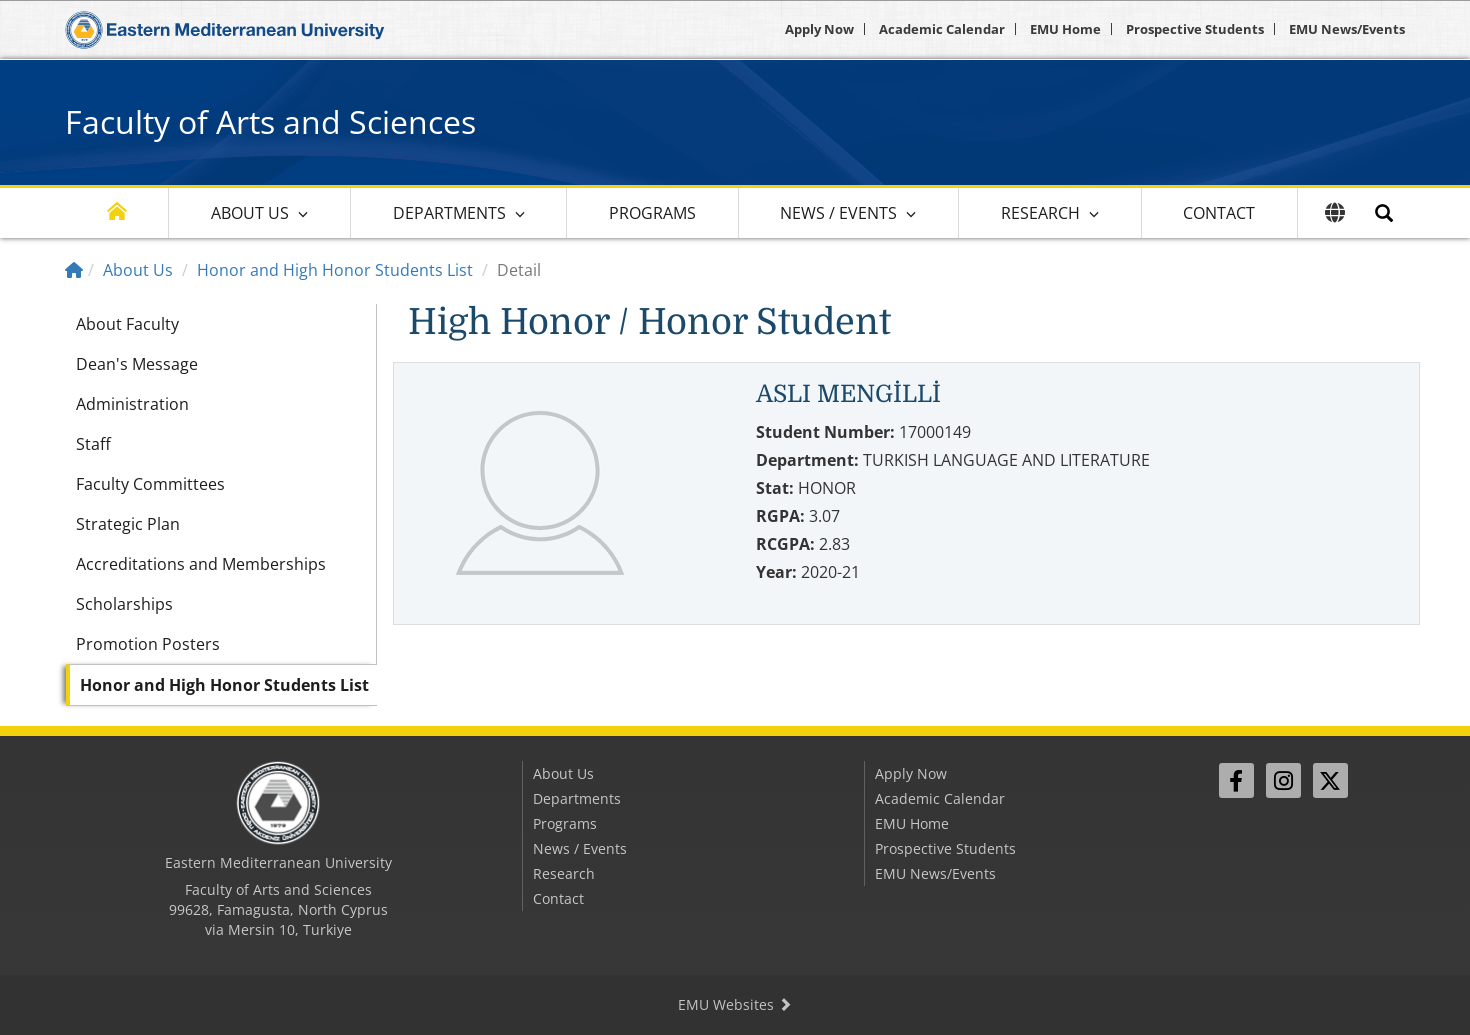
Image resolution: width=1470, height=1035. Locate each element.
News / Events (838, 213)
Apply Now (819, 29)
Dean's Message (137, 364)
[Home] (74, 270)
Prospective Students (1195, 29)
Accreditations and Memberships (201, 564)
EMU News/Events (1347, 29)
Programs (652, 213)
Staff (93, 444)
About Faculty (127, 324)
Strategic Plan (128, 524)
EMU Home (1065, 29)
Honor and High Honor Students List (335, 270)
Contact (1219, 213)
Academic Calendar (942, 29)
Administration (132, 404)
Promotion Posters (148, 644)
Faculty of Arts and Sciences (270, 121)
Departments (449, 213)
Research (1040, 213)
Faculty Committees (150, 484)
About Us (250, 213)
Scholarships (124, 604)
